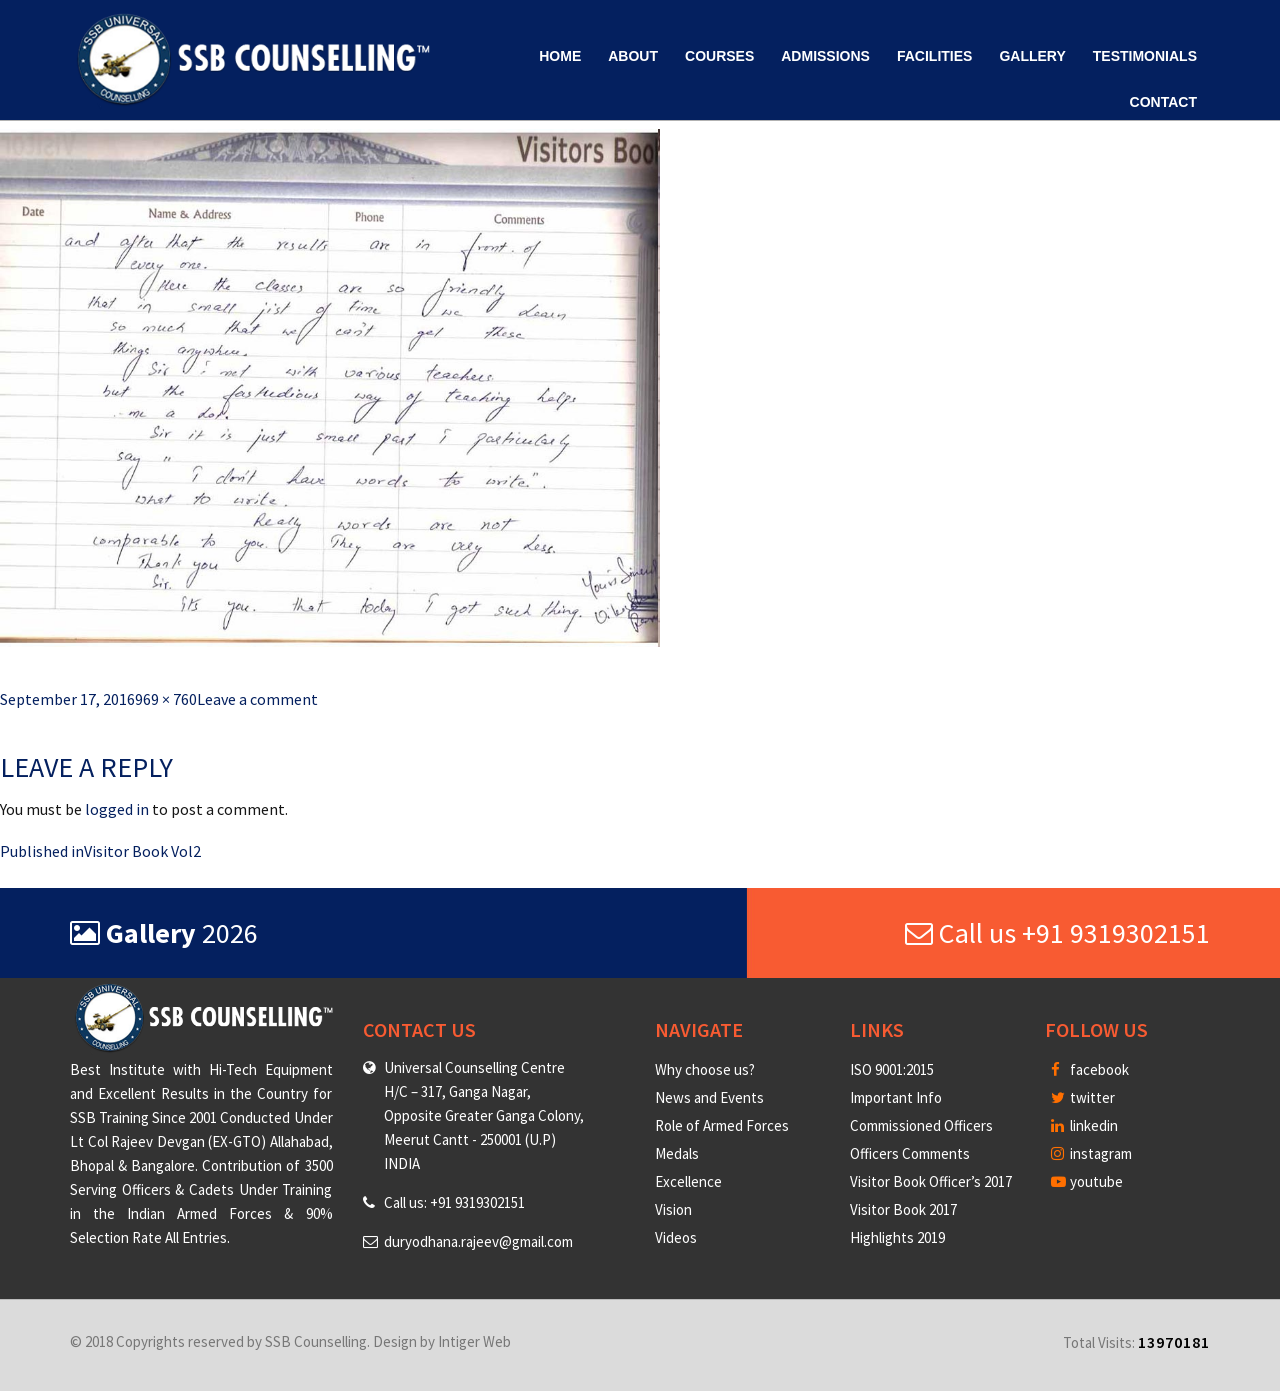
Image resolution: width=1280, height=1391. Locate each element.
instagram (1091, 1153)
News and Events (709, 1097)
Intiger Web (474, 1341)
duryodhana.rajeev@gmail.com (478, 1241)
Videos (676, 1237)
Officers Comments (910, 1153)
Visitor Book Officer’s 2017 (931, 1181)
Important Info (896, 1097)
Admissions (825, 56)
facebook (1090, 1069)
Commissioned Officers (921, 1125)
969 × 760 (166, 699)
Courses (719, 56)
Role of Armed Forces (722, 1125)
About (633, 56)
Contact (1163, 102)
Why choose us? (705, 1069)
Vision (673, 1209)
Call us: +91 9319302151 (454, 1202)
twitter (1083, 1097)
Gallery (1032, 56)
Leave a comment (257, 699)
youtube (1087, 1181)
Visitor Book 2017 (903, 1209)
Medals (677, 1153)
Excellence (688, 1181)
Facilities (934, 56)
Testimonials (1145, 56)
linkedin (1084, 1125)
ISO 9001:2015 (892, 1069)
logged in (117, 809)
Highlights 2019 (897, 1237)
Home (560, 56)
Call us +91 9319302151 (1057, 933)
